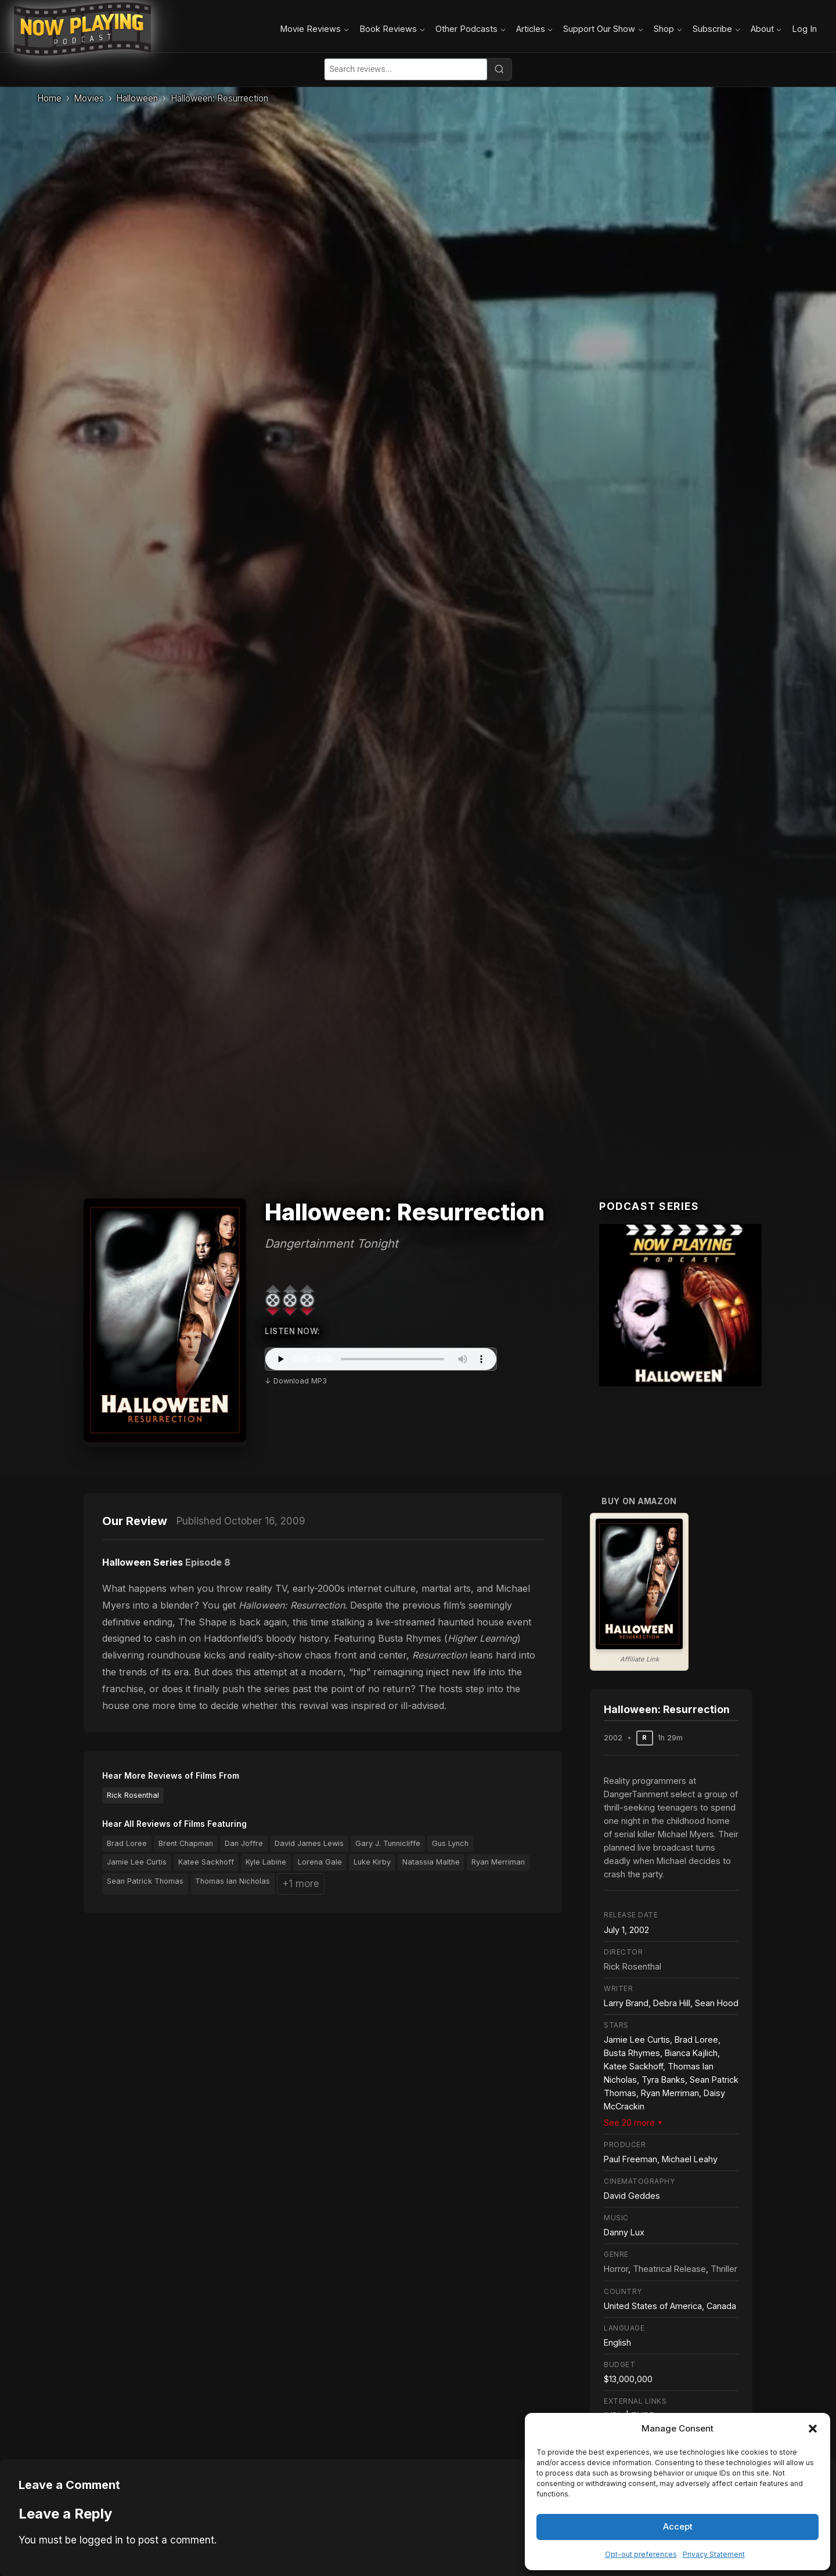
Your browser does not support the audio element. (381, 1359)
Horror (616, 2269)
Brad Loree (127, 1843)
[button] (813, 2428)
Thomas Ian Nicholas (232, 1881)
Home (49, 98)
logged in (101, 2540)
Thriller (724, 2269)
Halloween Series (142, 1562)
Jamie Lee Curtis (137, 1862)
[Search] (499, 69)
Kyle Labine (266, 1862)
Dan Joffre (244, 1843)
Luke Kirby (372, 1862)
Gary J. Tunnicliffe (387, 1843)
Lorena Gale (320, 1862)
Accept (678, 2526)
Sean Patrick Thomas (145, 1881)
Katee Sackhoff (206, 1862)
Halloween (137, 98)
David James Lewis (309, 1843)
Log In (804, 29)
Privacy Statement (714, 2554)
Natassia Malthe (431, 1862)
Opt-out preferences (641, 2554)
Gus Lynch (450, 1843)
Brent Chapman (185, 1843)
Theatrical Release (669, 2269)
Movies (89, 98)
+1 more (300, 1883)
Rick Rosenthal (133, 1795)
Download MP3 (300, 1380)
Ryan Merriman (498, 1862)
